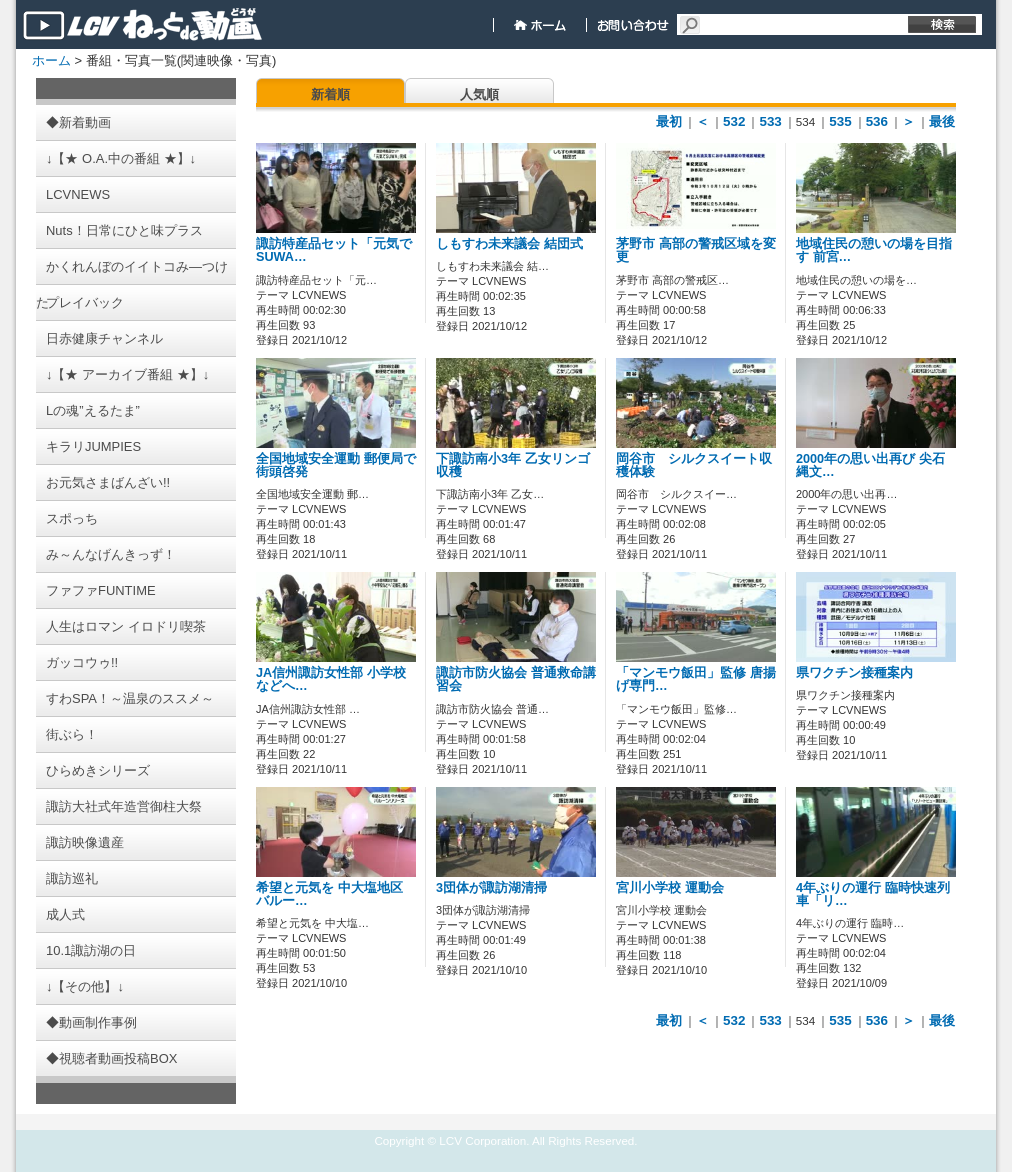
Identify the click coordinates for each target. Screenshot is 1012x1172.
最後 (942, 121)
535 (840, 121)
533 (770, 121)
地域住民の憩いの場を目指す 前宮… (874, 250)
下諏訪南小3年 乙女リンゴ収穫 (513, 465)
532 (734, 121)
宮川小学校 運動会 (670, 888)
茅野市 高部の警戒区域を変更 (696, 250)
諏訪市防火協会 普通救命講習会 (516, 679)
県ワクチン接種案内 (854, 673)
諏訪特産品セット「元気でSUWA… (334, 250)
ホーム (51, 60)
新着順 (330, 94)
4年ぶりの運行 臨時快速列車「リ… (873, 894)
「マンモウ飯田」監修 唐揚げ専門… (696, 679)
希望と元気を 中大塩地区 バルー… (329, 894)
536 (877, 121)
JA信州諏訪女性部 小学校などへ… (331, 679)
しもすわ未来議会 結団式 (509, 244)
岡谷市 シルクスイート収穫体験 (694, 465)
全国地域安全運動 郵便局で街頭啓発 (336, 465)
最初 (669, 121)
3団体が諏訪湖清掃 (491, 888)
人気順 (479, 94)
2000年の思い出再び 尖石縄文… (870, 465)
